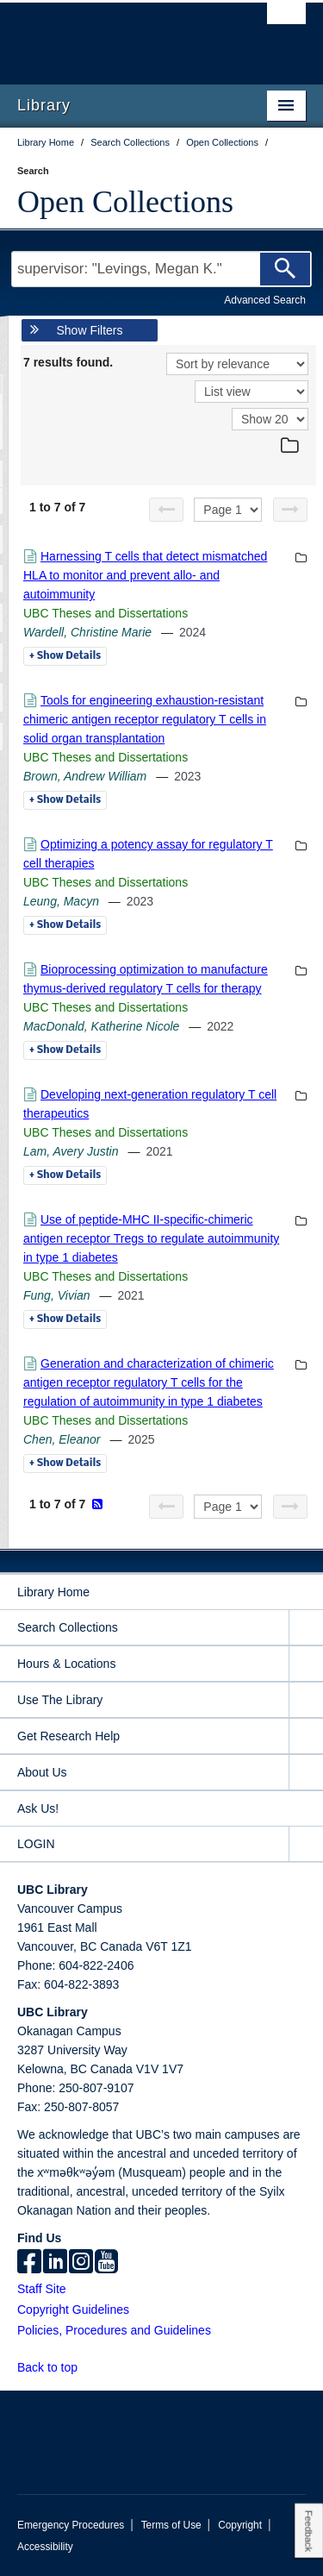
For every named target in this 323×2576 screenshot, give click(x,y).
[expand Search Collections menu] (306, 1627)
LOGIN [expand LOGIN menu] (36, 1844)
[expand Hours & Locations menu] (306, 1664)
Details (65, 656)
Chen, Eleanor (62, 1439)
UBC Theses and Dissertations (105, 613)
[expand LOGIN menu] (306, 1844)
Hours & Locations (66, 1663)
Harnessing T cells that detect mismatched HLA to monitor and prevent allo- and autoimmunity (145, 575)
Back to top (55, 2367)
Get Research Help (68, 1736)
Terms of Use (171, 2525)
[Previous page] (166, 510)
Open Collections (125, 202)
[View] (251, 391)
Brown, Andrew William (84, 776)
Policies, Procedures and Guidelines (114, 2330)
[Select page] (228, 510)
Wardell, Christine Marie (87, 632)
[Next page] (290, 510)
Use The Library (59, 1700)
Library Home (53, 1592)
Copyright (240, 2525)
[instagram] (81, 2262)
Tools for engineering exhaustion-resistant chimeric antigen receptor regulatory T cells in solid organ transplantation (144, 719)
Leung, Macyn (61, 901)
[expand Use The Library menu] (306, 1700)
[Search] (285, 269)
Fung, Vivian (56, 1295)
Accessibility (45, 2547)
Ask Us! (38, 1808)
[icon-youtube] (106, 2262)
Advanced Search (265, 300)
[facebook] (29, 2262)
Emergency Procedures (70, 2525)
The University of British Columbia (118, 35)
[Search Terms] (161, 269)
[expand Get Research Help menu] (306, 1736)
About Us (42, 1772)
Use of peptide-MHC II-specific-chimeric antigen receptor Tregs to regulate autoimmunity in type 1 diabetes (151, 1238)
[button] (87, 2366)
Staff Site (41, 2289)
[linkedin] (55, 2262)
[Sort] (237, 364)
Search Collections (67, 1627)
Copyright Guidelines (73, 2309)
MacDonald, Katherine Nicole (101, 1026)
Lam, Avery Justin (71, 1151)
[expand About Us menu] (306, 1772)
